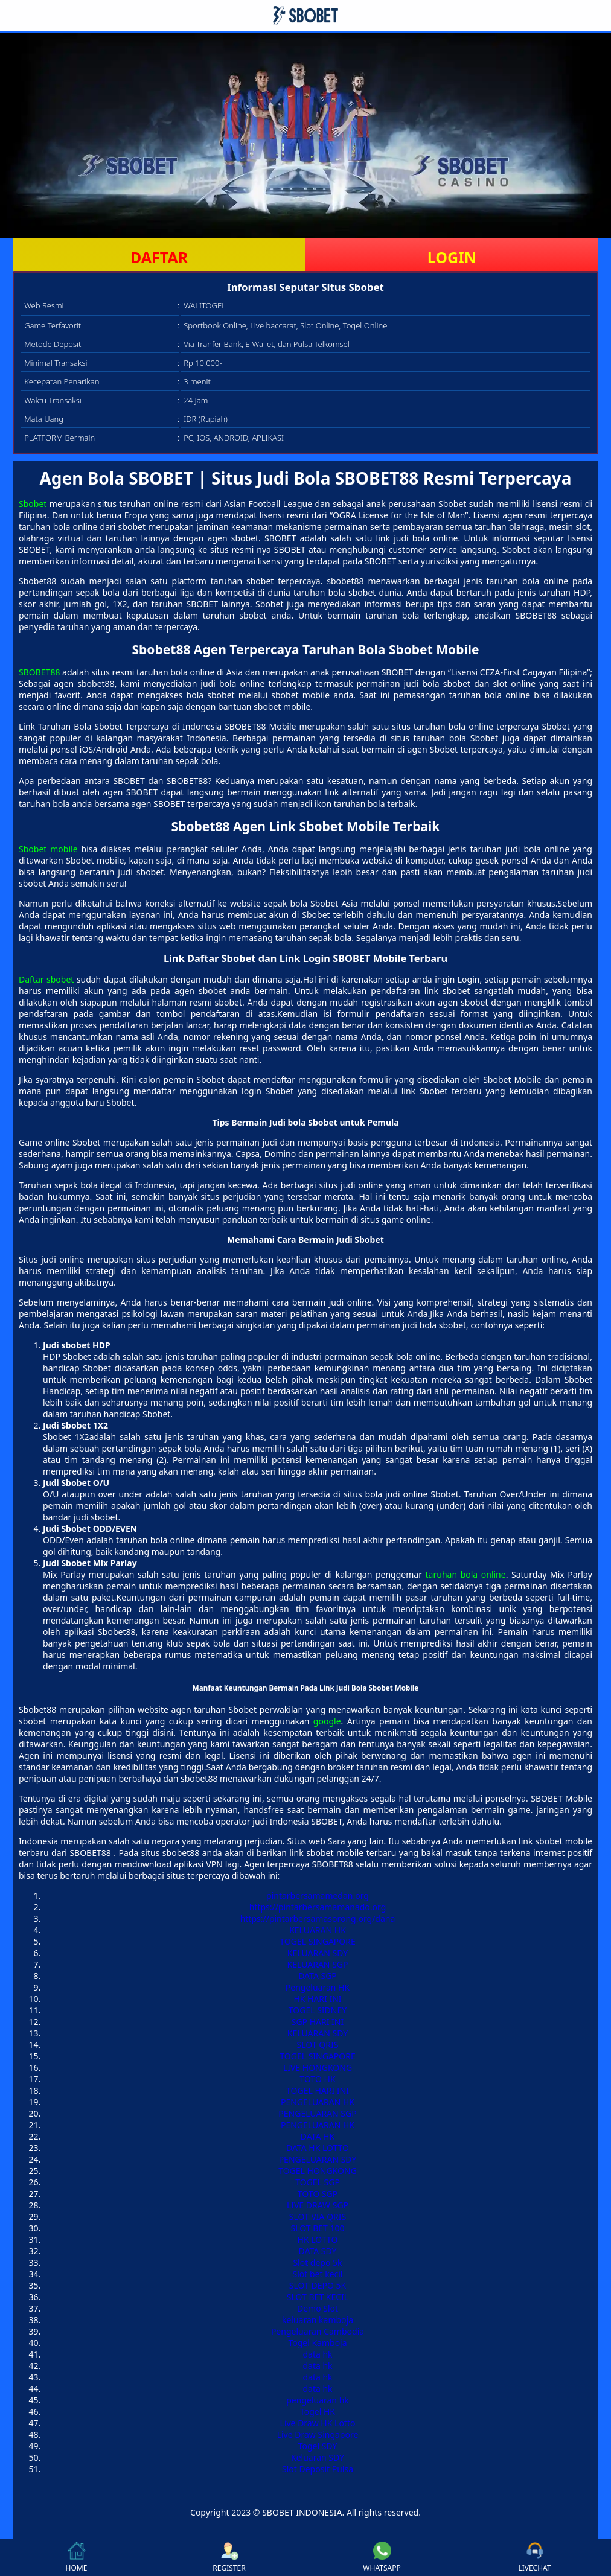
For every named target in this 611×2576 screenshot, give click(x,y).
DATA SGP (317, 1975)
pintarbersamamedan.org (317, 1895)
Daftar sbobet (46, 979)
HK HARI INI (317, 1998)
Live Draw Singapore (318, 2434)
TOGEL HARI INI (317, 2090)
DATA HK (317, 2136)
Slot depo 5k (317, 2262)
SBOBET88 (39, 672)
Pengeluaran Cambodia (317, 2331)
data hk (317, 2354)
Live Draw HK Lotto (318, 2423)
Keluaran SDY (317, 2457)
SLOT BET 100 (317, 2228)
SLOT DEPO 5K (317, 2285)
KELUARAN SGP (317, 1964)
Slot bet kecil (318, 2274)
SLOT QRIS (318, 2044)
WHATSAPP (381, 2557)
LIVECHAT (534, 2557)
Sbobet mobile (48, 849)
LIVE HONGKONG (317, 2067)
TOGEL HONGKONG (317, 2170)
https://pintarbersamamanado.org (317, 1907)
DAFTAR (159, 257)
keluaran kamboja (317, 2320)
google (327, 1721)
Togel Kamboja (317, 2342)
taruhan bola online (466, 1574)
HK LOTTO (318, 2239)
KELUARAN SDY (317, 1953)
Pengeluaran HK (318, 1987)
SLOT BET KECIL (317, 2297)
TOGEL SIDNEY (318, 2010)
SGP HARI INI (318, 2021)
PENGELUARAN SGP (317, 2113)
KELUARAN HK (317, 1930)
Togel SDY (317, 2446)
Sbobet (32, 503)
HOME (77, 2557)
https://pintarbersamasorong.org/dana (317, 1918)
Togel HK (317, 2411)
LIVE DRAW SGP (317, 2205)
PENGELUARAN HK (317, 2102)
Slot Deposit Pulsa (317, 2469)
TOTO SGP (317, 2193)
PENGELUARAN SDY (318, 2159)
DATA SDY (318, 2251)
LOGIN (451, 257)
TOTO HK (317, 2079)
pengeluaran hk (317, 2400)
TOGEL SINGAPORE (318, 1941)
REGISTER (229, 2557)
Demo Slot (317, 2308)
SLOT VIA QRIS (318, 2216)
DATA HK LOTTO (317, 2148)
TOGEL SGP (317, 2182)
